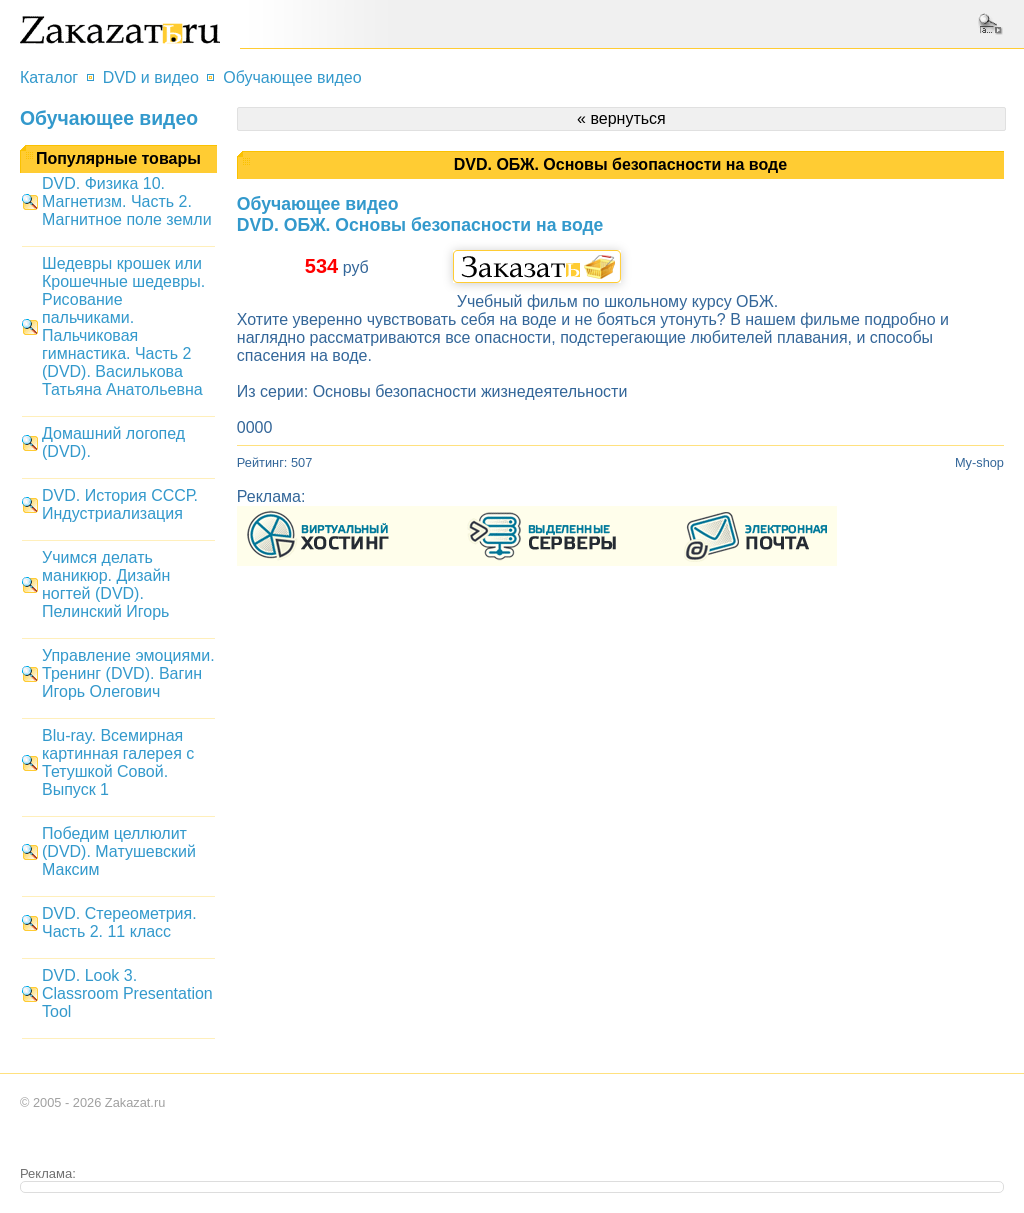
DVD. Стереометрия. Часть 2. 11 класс (119, 922)
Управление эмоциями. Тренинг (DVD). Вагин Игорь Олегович (128, 673)
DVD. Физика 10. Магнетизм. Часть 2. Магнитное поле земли (127, 201)
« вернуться (621, 118)
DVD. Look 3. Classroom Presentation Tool (127, 993)
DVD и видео (151, 77)
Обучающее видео (292, 77)
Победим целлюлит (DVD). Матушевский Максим (119, 851)
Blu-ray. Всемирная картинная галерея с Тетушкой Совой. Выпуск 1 (118, 762)
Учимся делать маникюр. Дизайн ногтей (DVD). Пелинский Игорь (106, 584)
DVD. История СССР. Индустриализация (120, 504)
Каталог (49, 77)
